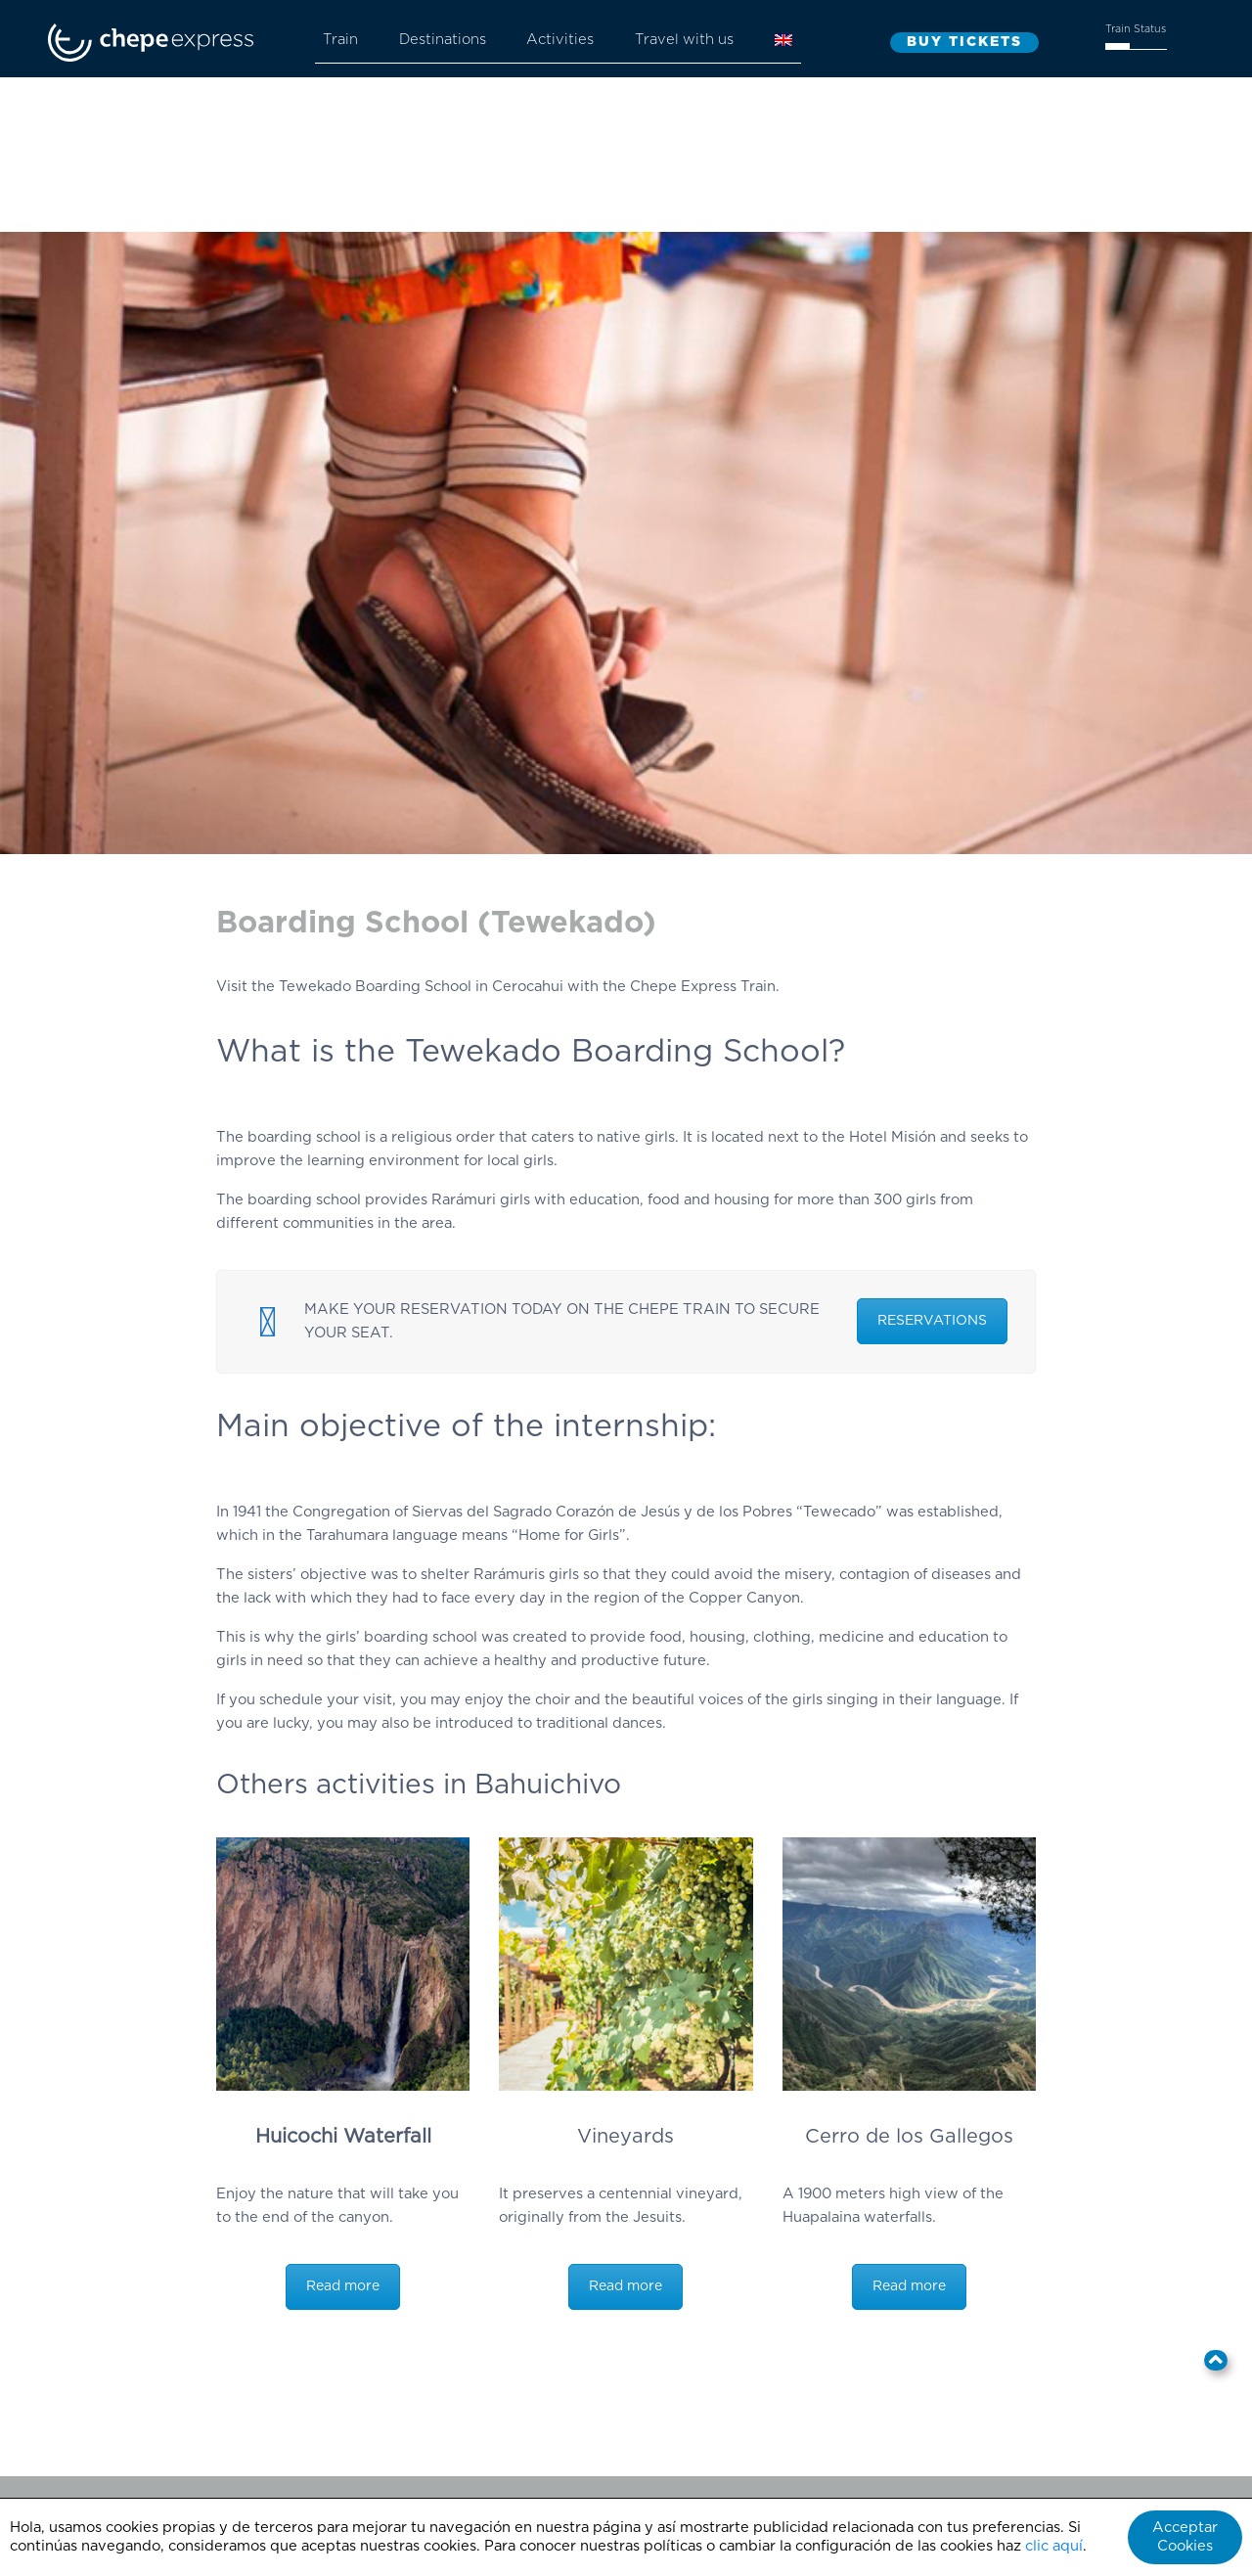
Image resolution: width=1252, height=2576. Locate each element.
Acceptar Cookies (1185, 2536)
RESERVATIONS (932, 1321)
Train (340, 39)
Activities (560, 39)
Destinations (442, 39)
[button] (1216, 2360)
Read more (343, 2286)
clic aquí (1054, 2546)
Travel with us (684, 39)
